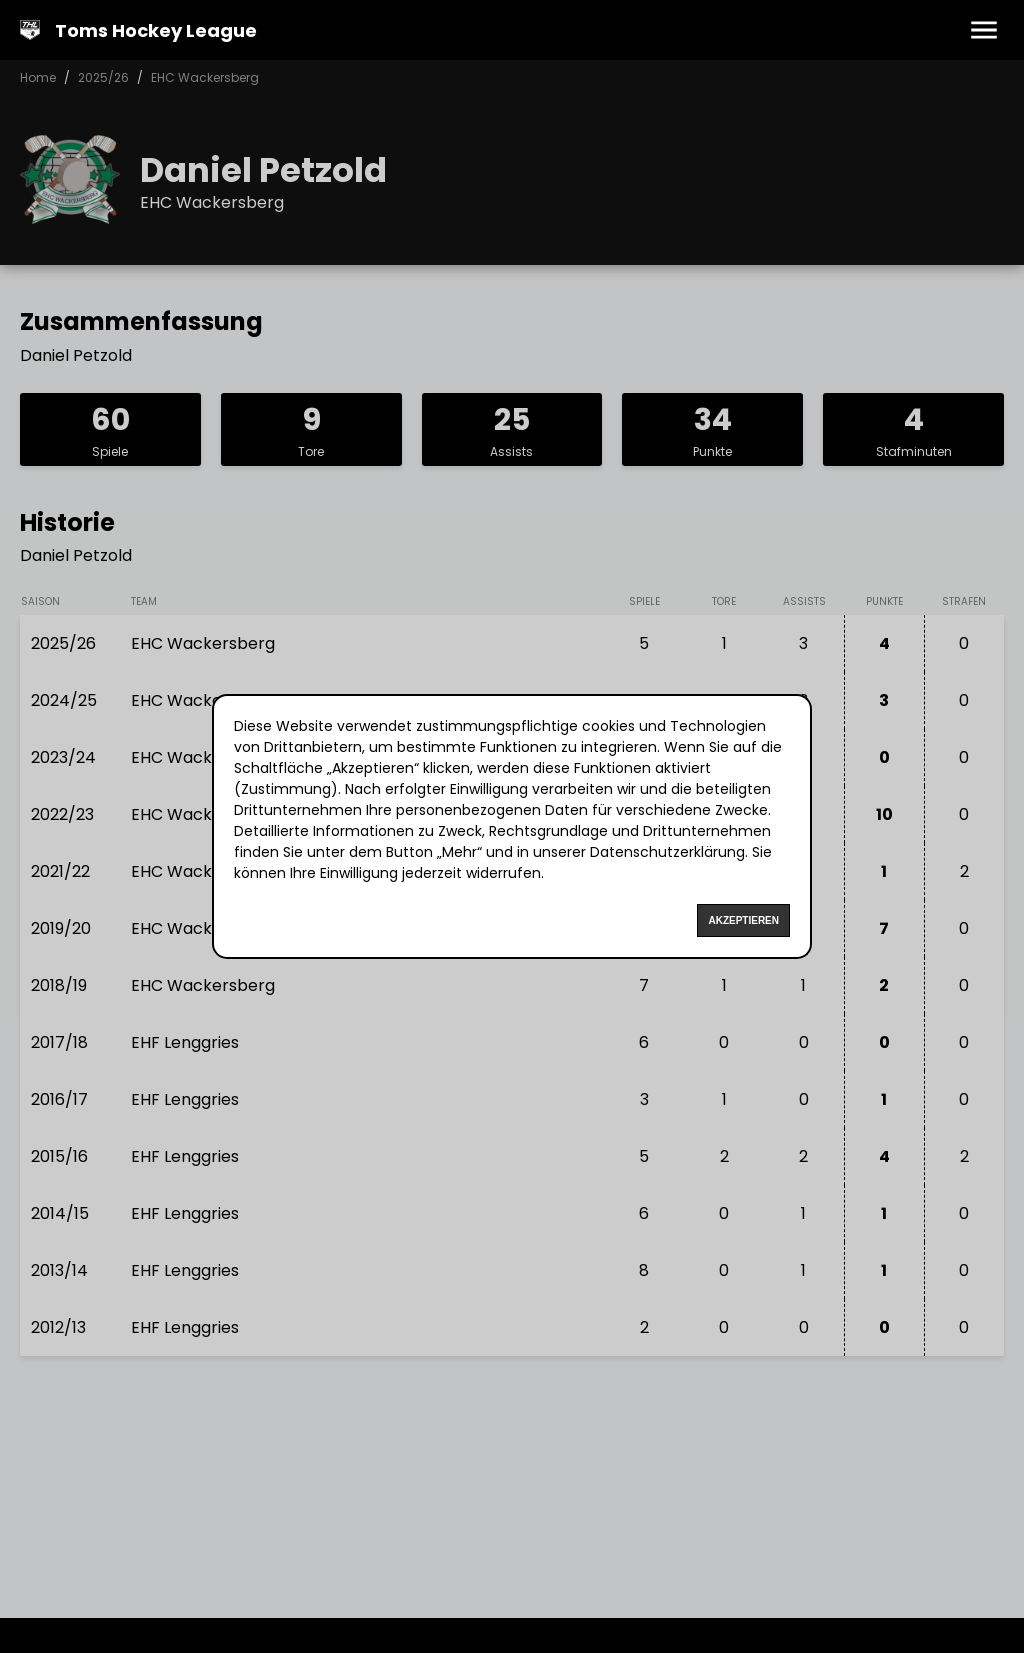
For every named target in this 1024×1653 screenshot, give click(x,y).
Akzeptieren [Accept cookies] (743, 920)
